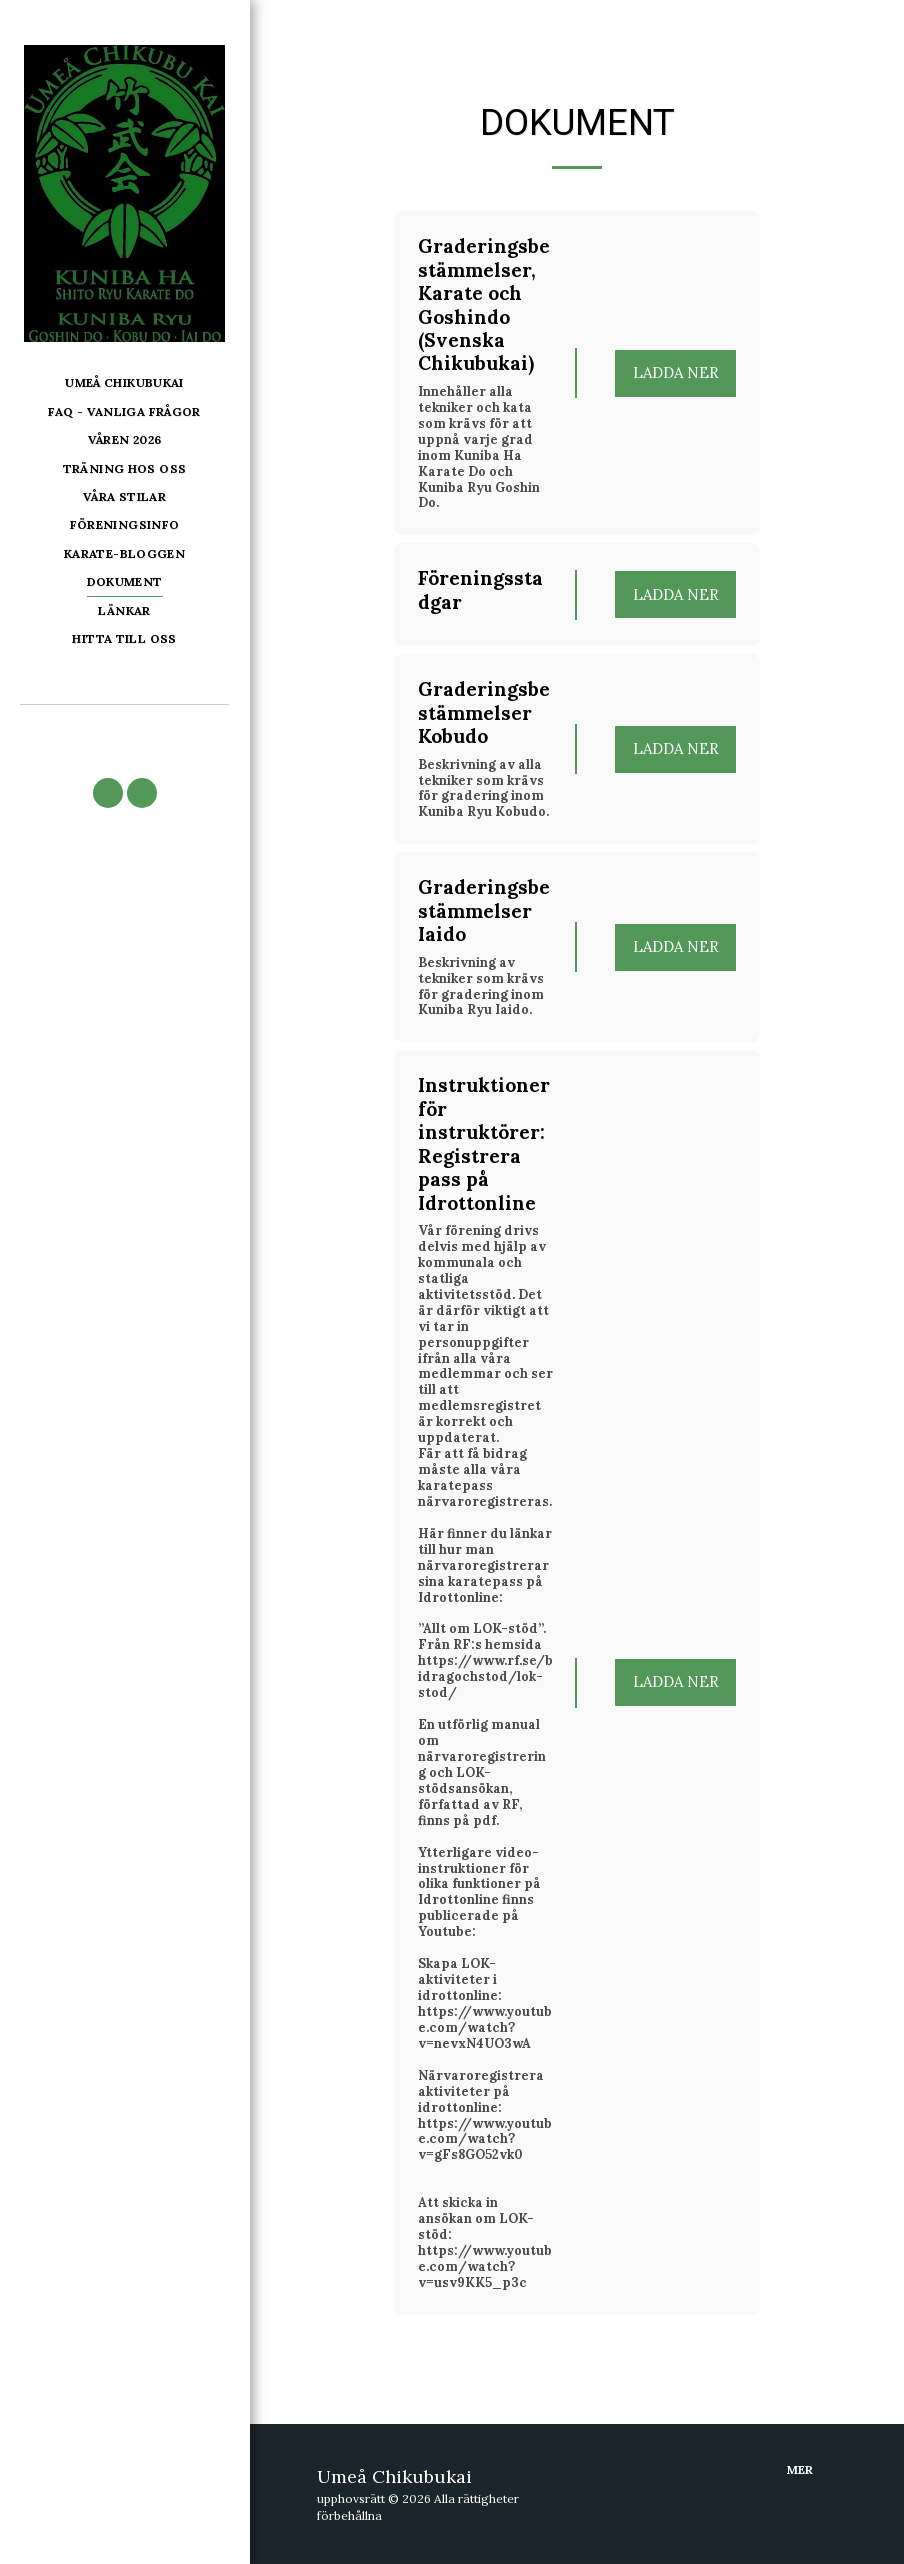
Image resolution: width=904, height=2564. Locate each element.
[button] (108, 793)
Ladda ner (676, 372)
